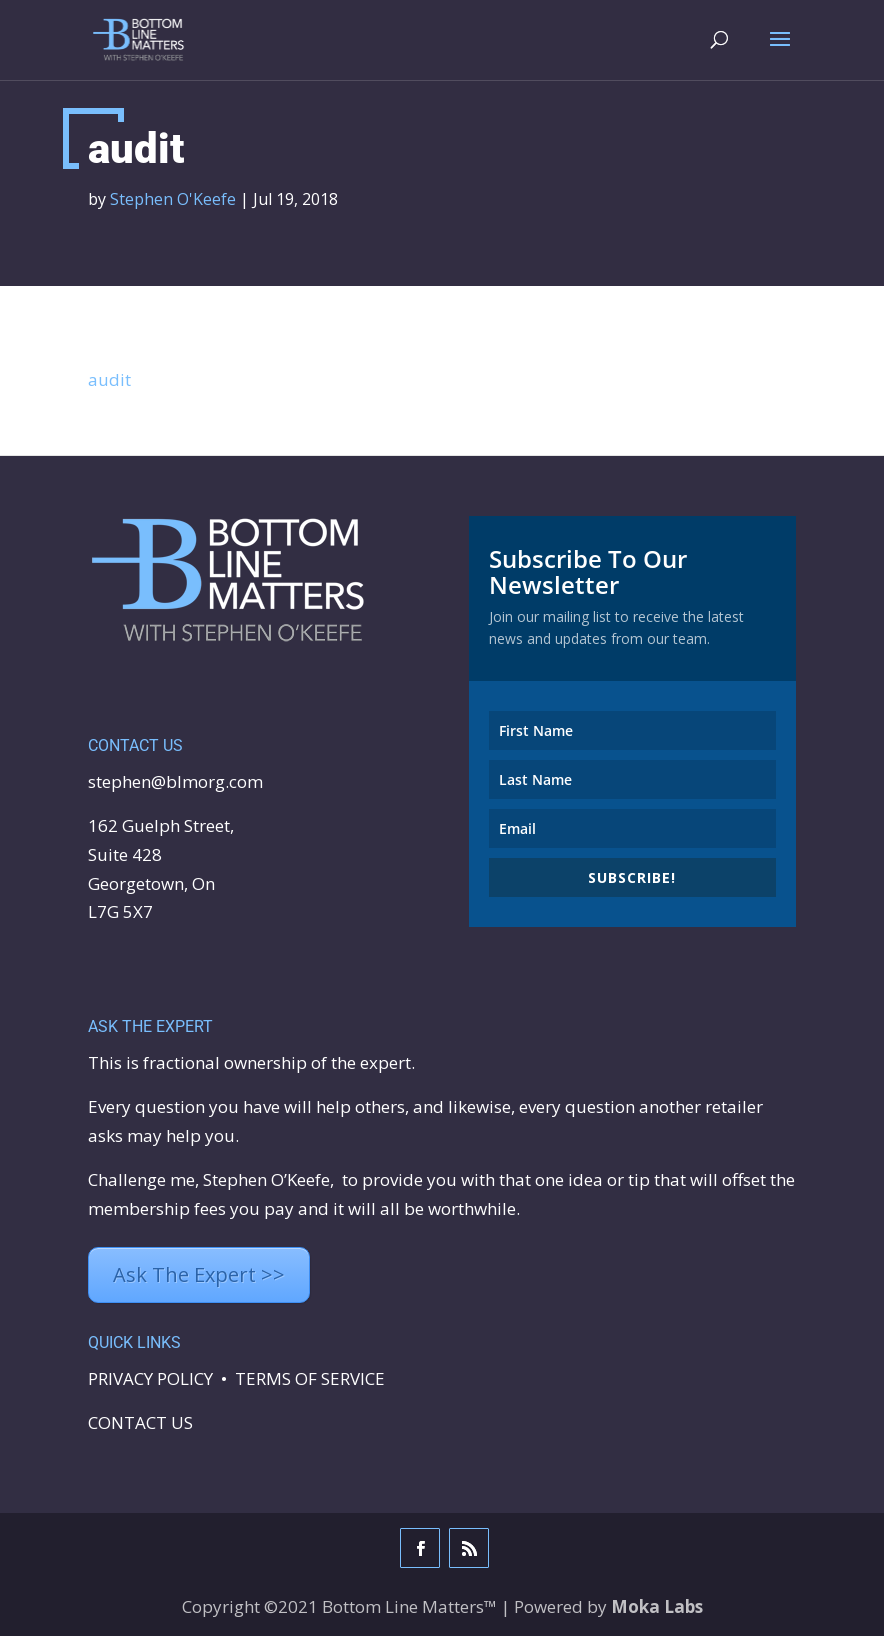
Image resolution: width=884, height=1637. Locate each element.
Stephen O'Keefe (173, 200)
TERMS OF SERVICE (310, 1379)
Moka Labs (657, 1607)
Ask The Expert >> (199, 1275)
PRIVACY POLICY (150, 1379)
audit (109, 380)
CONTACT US (140, 1423)
